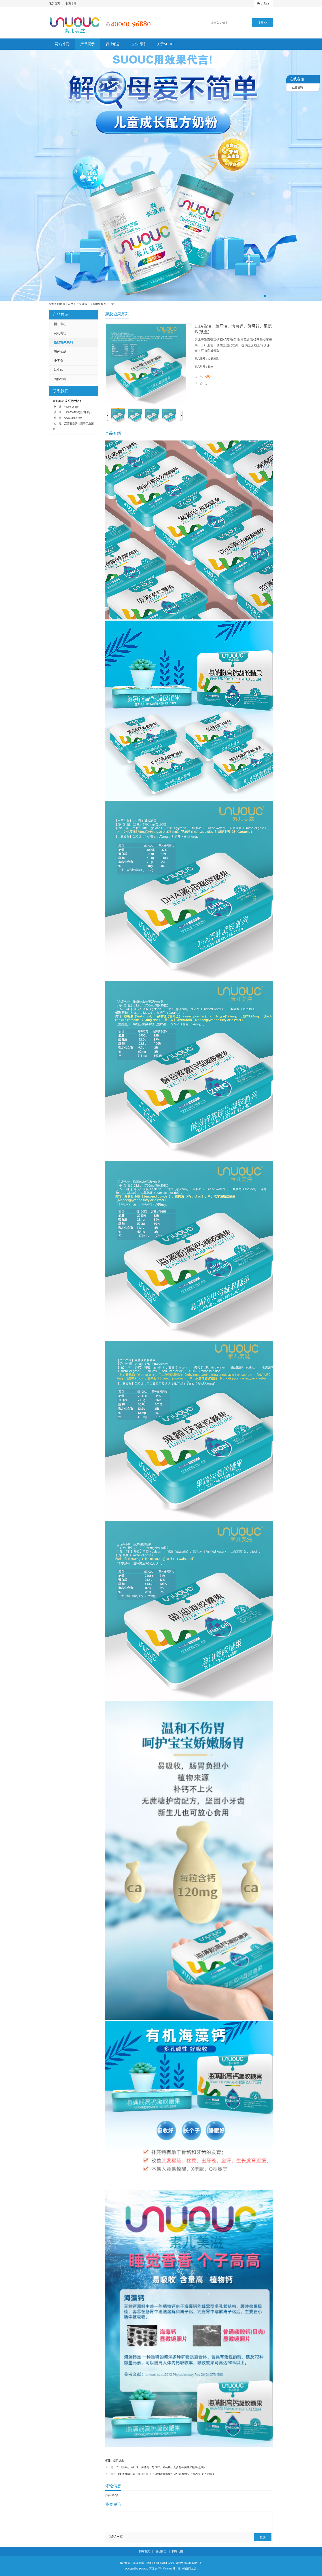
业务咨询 (297, 87)
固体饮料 (60, 379)
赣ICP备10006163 (156, 2563)
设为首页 (54, 3)
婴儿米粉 (60, 324)
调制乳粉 (60, 333)
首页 (70, 304)
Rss (259, 3)
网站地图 (177, 2551)
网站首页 (62, 44)
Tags (266, 3)
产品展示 (87, 44)
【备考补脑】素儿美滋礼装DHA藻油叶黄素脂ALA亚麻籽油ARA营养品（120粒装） (166, 2474)
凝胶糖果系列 (98, 304)
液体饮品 (60, 351)
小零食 (58, 360)
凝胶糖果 (118, 2460)
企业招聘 (138, 44)
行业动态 (113, 44)
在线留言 (161, 2551)
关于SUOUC (166, 44)
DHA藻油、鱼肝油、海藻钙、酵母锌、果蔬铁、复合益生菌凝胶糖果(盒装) (161, 2467)
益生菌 (58, 370)
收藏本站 (71, 3)
